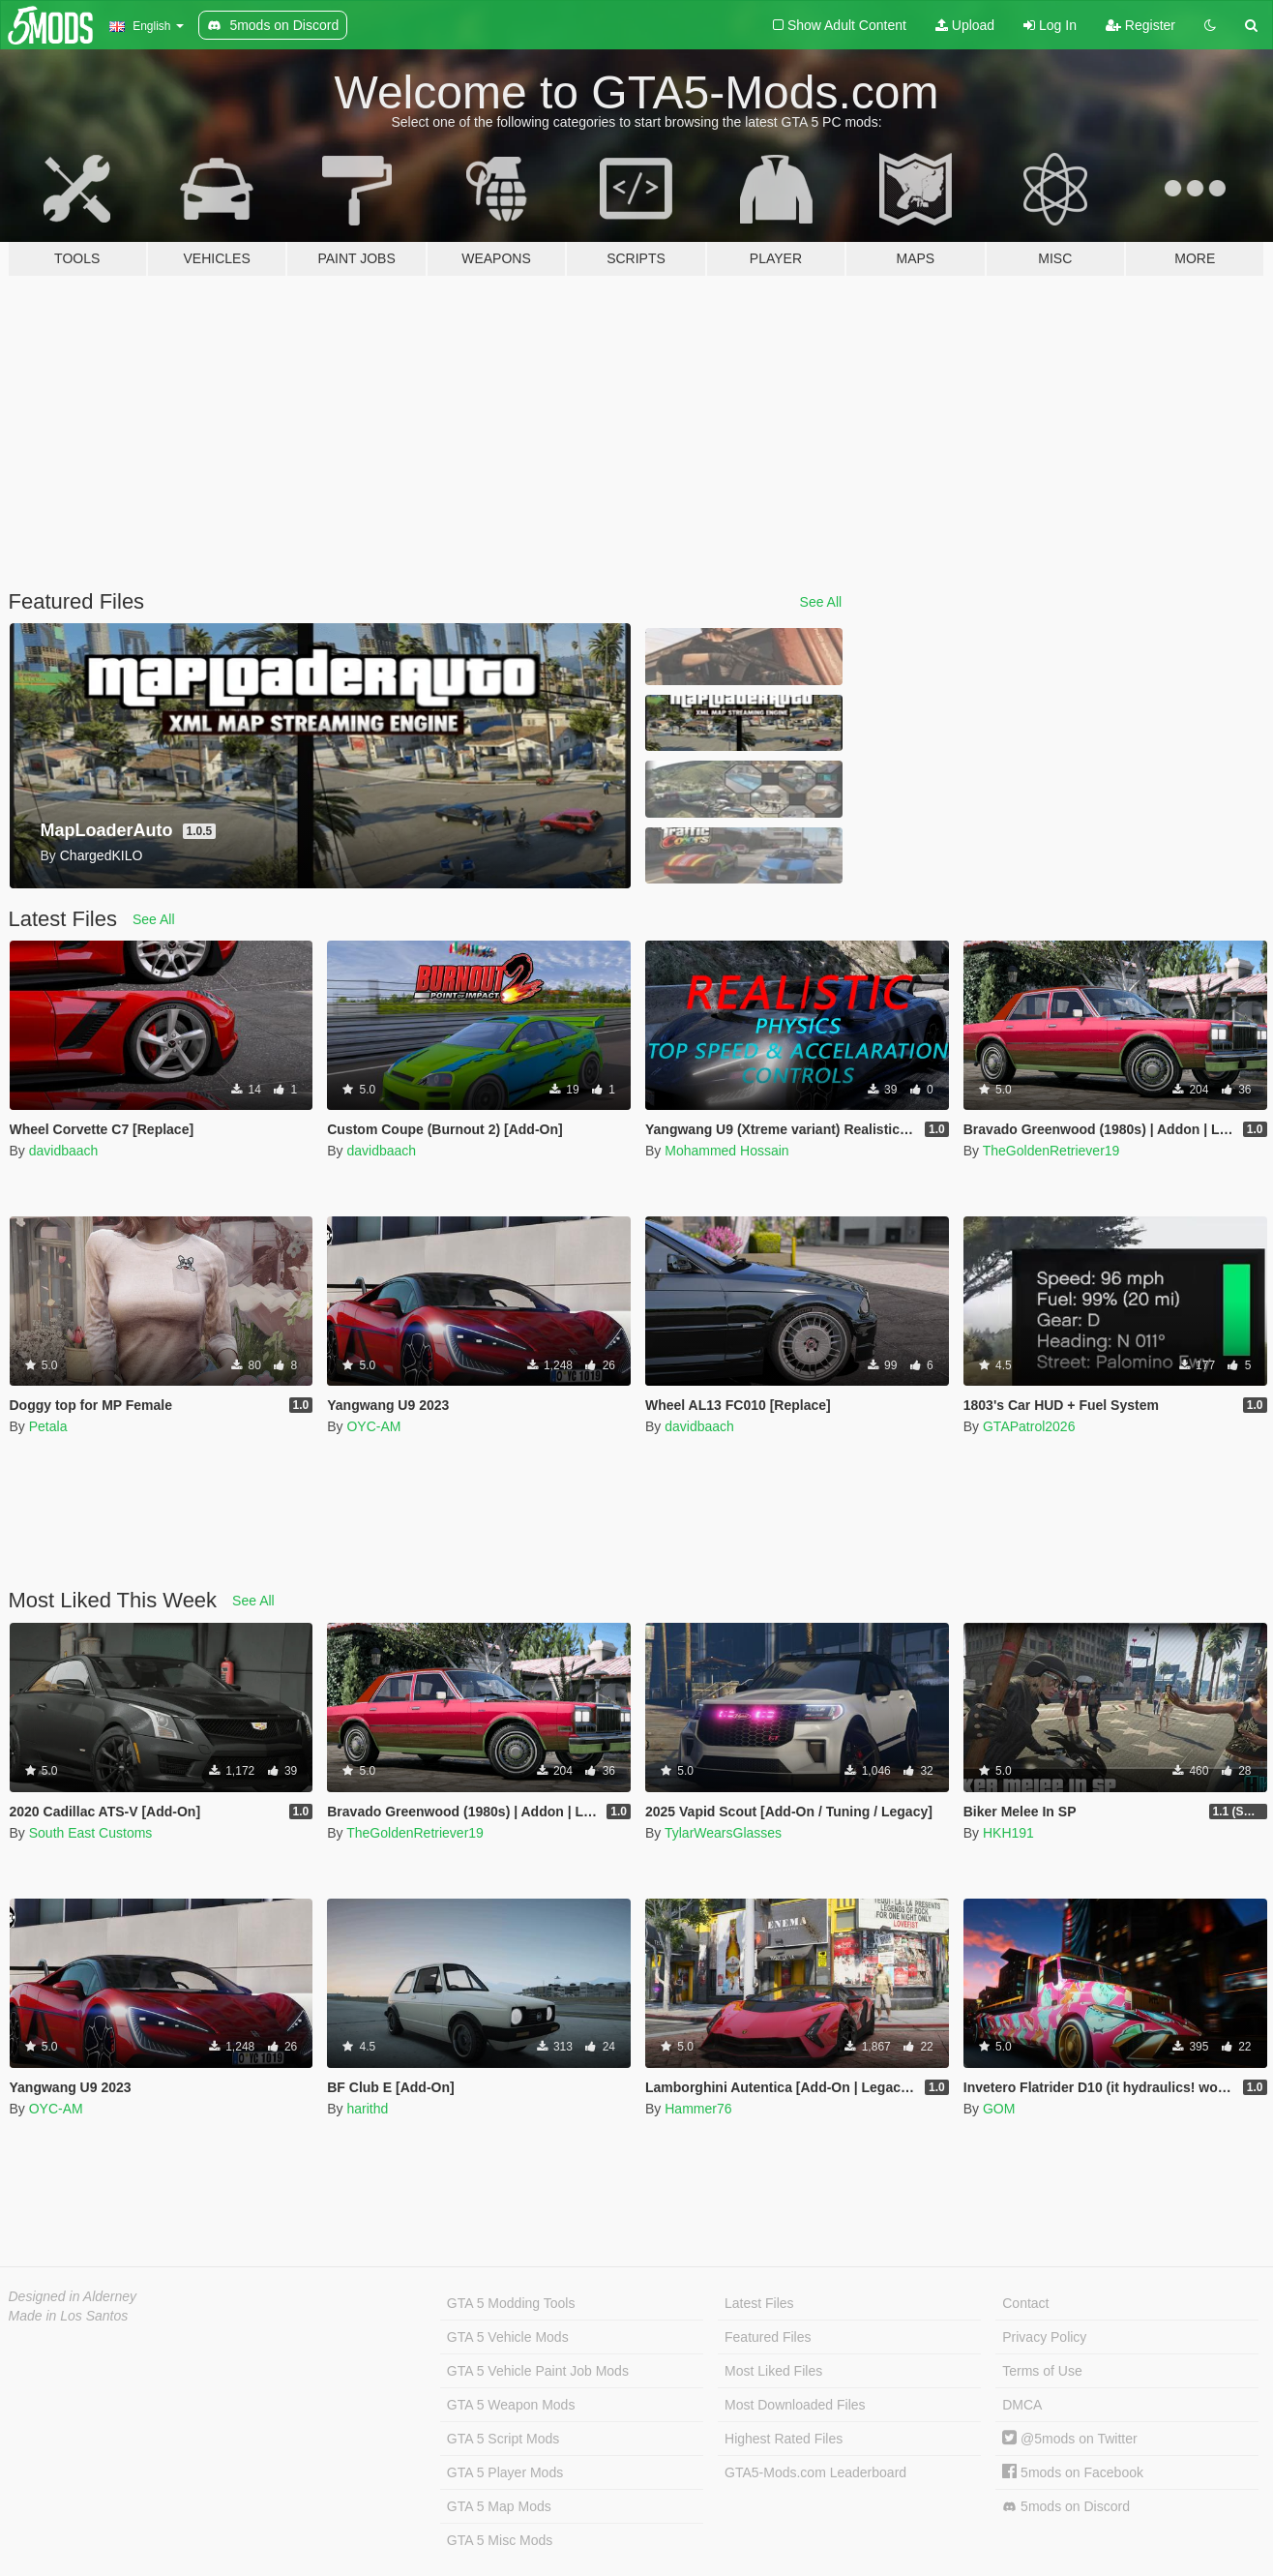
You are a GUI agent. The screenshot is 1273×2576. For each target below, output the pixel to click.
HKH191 (1008, 1833)
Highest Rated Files (784, 2438)
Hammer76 (698, 2108)
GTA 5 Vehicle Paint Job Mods (538, 2371)
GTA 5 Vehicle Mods (508, 2337)
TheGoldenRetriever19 (1051, 1150)
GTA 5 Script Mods (503, 2438)
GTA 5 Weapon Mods (511, 2404)
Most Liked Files (773, 2371)
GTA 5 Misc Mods (499, 2540)
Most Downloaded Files (795, 2404)
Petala (48, 1426)
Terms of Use (1041, 2371)
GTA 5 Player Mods (505, 2472)
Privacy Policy (1044, 2337)
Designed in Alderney (73, 2296)
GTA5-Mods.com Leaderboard (815, 2472)
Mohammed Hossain (726, 1150)
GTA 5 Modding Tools (511, 2303)
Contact (1025, 2303)
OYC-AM (373, 1426)
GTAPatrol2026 (1029, 1426)
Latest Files (759, 2303)
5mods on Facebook (1072, 2472)
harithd (367, 2108)
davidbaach (64, 1150)
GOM (999, 2108)
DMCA (1022, 2404)
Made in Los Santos (69, 2315)
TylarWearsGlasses (723, 1833)
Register (1140, 25)
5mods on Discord (1066, 2507)
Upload (964, 25)
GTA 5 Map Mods (499, 2506)
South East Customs (91, 1833)
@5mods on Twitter (1069, 2438)
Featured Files (768, 2337)
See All (821, 602)
